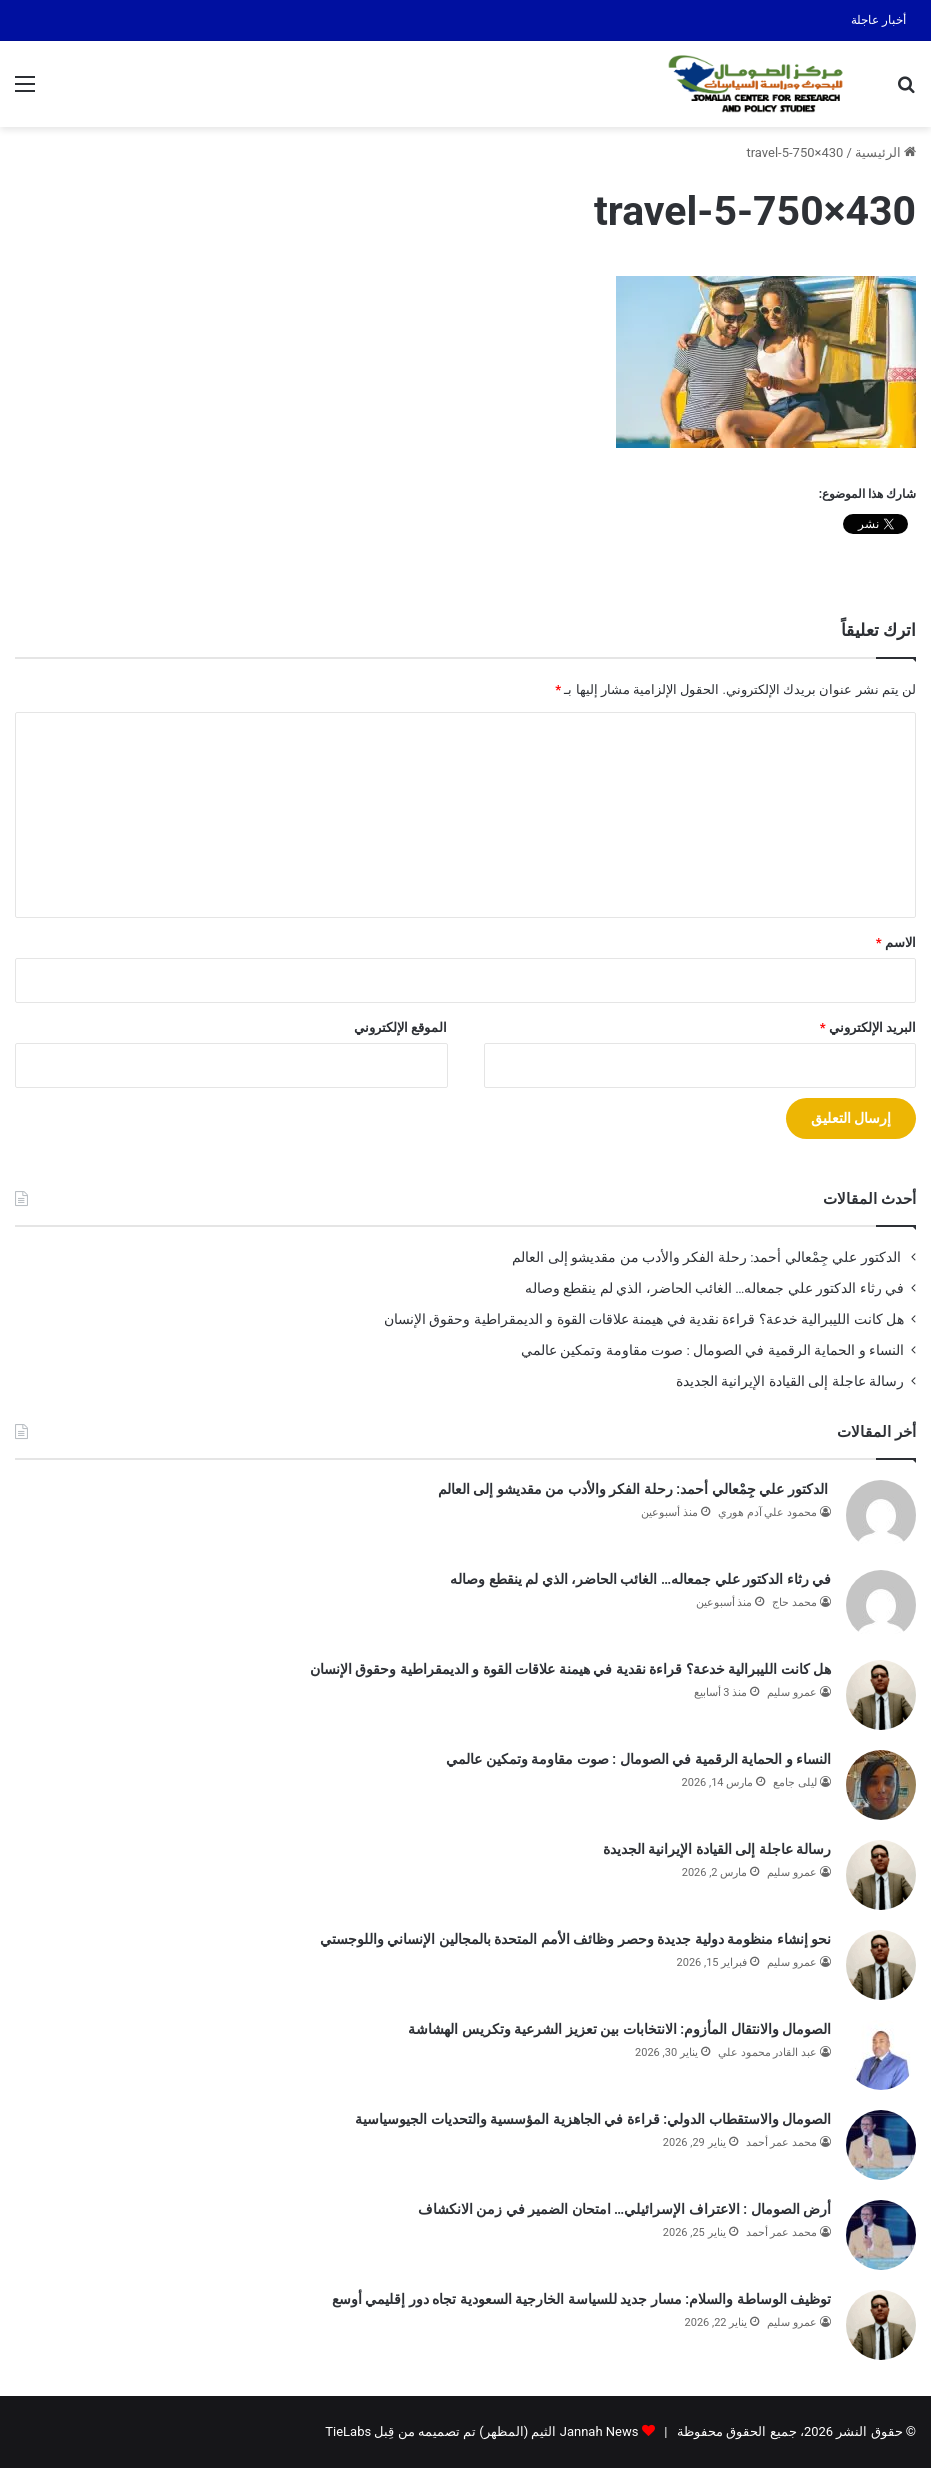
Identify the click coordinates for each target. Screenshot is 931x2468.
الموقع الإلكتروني (400, 1027)
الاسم (896, 942)
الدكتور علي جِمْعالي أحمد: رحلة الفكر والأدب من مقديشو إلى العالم (708, 1257)
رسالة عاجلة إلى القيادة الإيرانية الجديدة (790, 1381)
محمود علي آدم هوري (767, 1512)
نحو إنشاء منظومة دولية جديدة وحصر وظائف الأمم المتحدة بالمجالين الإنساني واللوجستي (575, 1939)
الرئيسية (885, 152)
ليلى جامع (795, 1782)
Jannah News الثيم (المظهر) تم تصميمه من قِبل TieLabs (481, 2431)
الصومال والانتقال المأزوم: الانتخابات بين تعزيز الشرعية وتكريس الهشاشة (619, 2029)
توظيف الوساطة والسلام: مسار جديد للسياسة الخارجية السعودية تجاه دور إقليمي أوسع (581, 2299)
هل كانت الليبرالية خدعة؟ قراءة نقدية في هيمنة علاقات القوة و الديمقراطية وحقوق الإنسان (644, 1319)
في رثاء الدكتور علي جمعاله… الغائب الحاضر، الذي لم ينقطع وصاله (714, 1288)
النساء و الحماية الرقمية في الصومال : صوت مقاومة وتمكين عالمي (710, 1350)
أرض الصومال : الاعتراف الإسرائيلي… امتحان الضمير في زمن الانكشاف (624, 2209)
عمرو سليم (792, 1692)
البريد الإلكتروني (868, 1027)
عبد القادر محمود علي (767, 2052)
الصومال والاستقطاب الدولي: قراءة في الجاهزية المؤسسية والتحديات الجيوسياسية (593, 2119)
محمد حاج (794, 1602)
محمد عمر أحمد (781, 2142)
